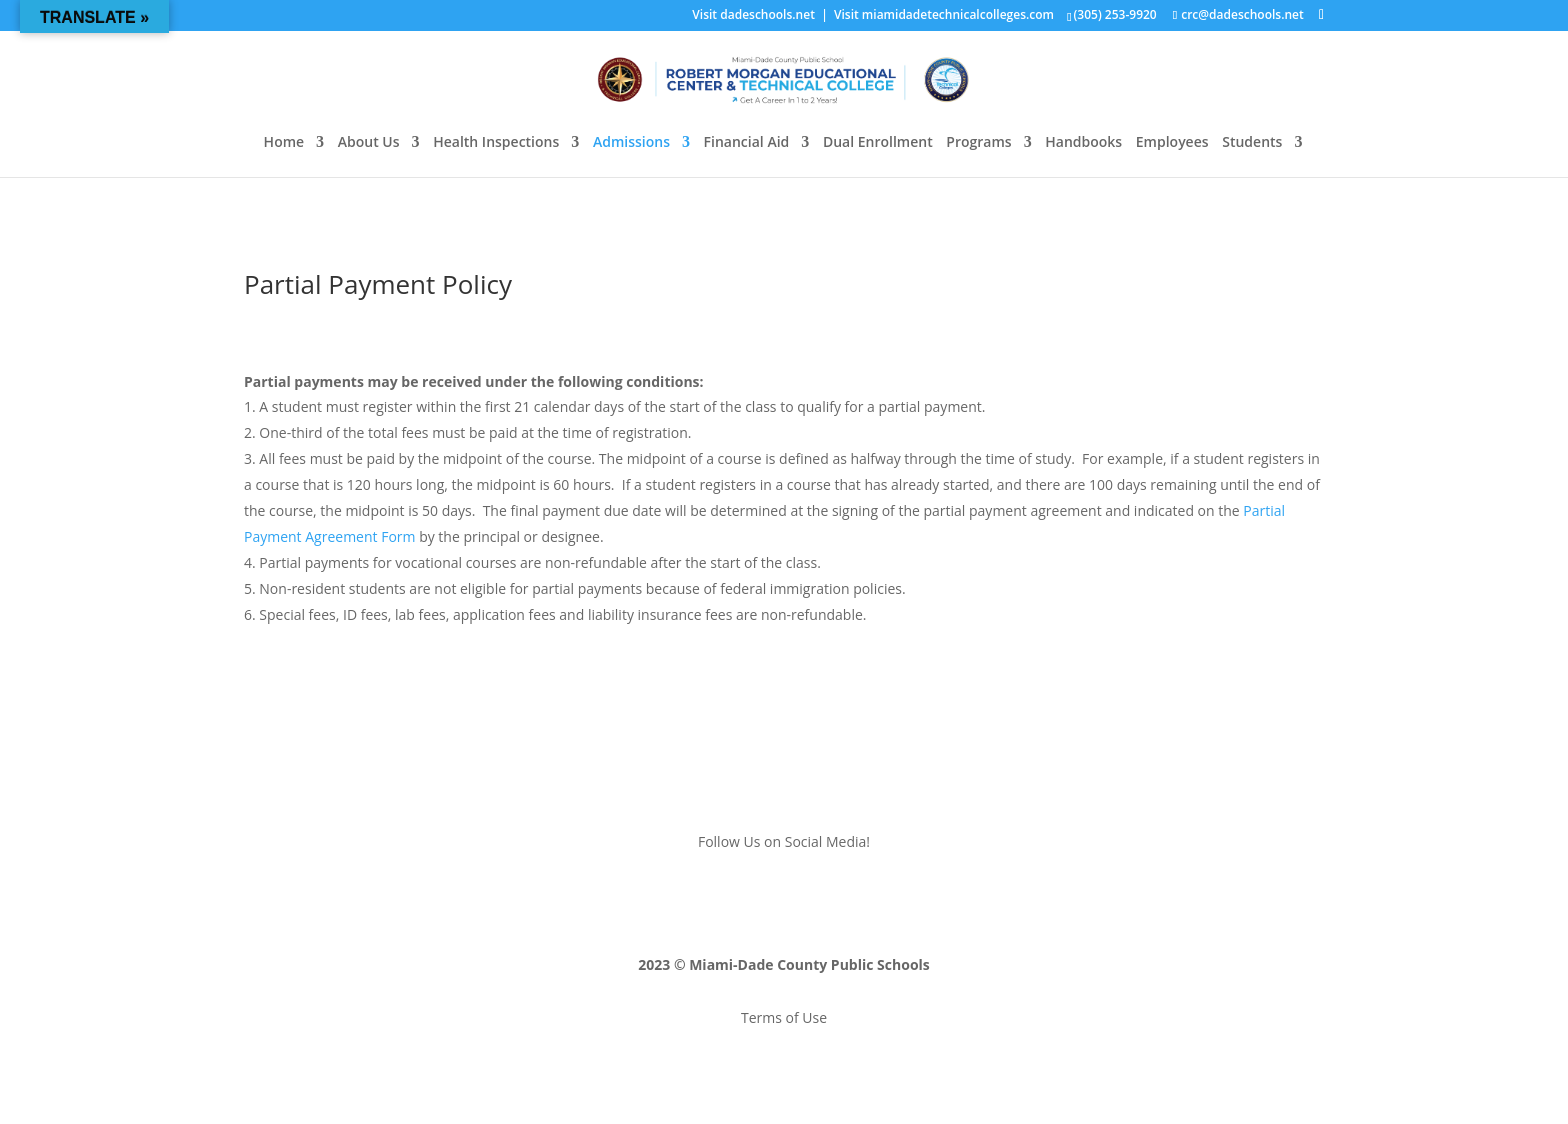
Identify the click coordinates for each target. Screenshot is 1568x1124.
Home (284, 143)
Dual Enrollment (878, 143)
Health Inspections (496, 143)
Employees (1172, 143)
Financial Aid (747, 143)
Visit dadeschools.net (753, 14)
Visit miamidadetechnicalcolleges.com (944, 14)
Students (1252, 143)
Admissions (631, 143)
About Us (369, 143)
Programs (978, 143)
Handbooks (1083, 143)
